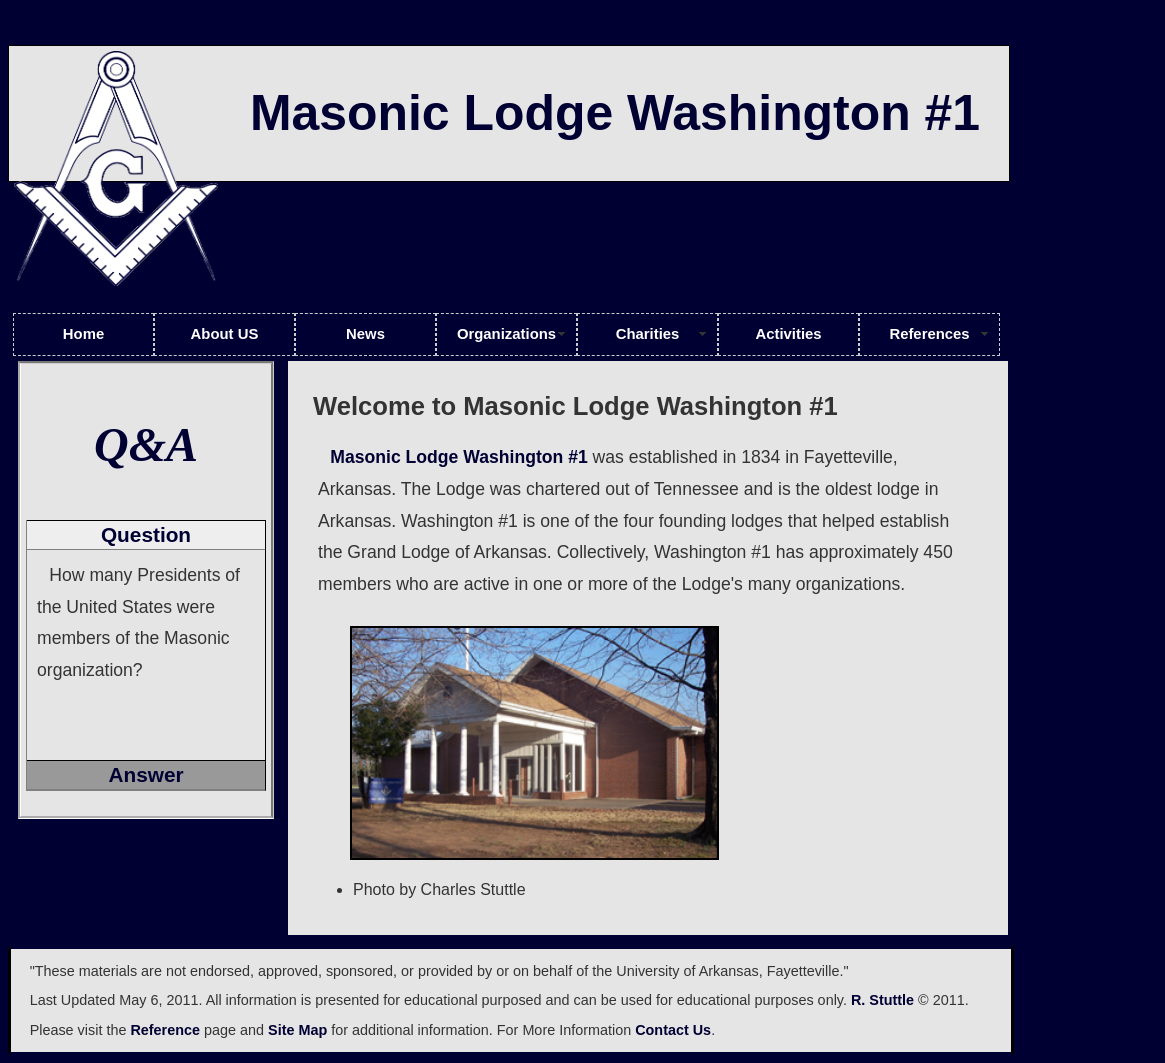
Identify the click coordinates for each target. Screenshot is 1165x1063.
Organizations (506, 334)
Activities (788, 334)
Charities (648, 334)
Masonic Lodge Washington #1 (458, 457)
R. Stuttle (882, 1000)
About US (225, 334)
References (929, 334)
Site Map (297, 1030)
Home (83, 334)
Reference (165, 1030)
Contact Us (673, 1030)
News (365, 334)
